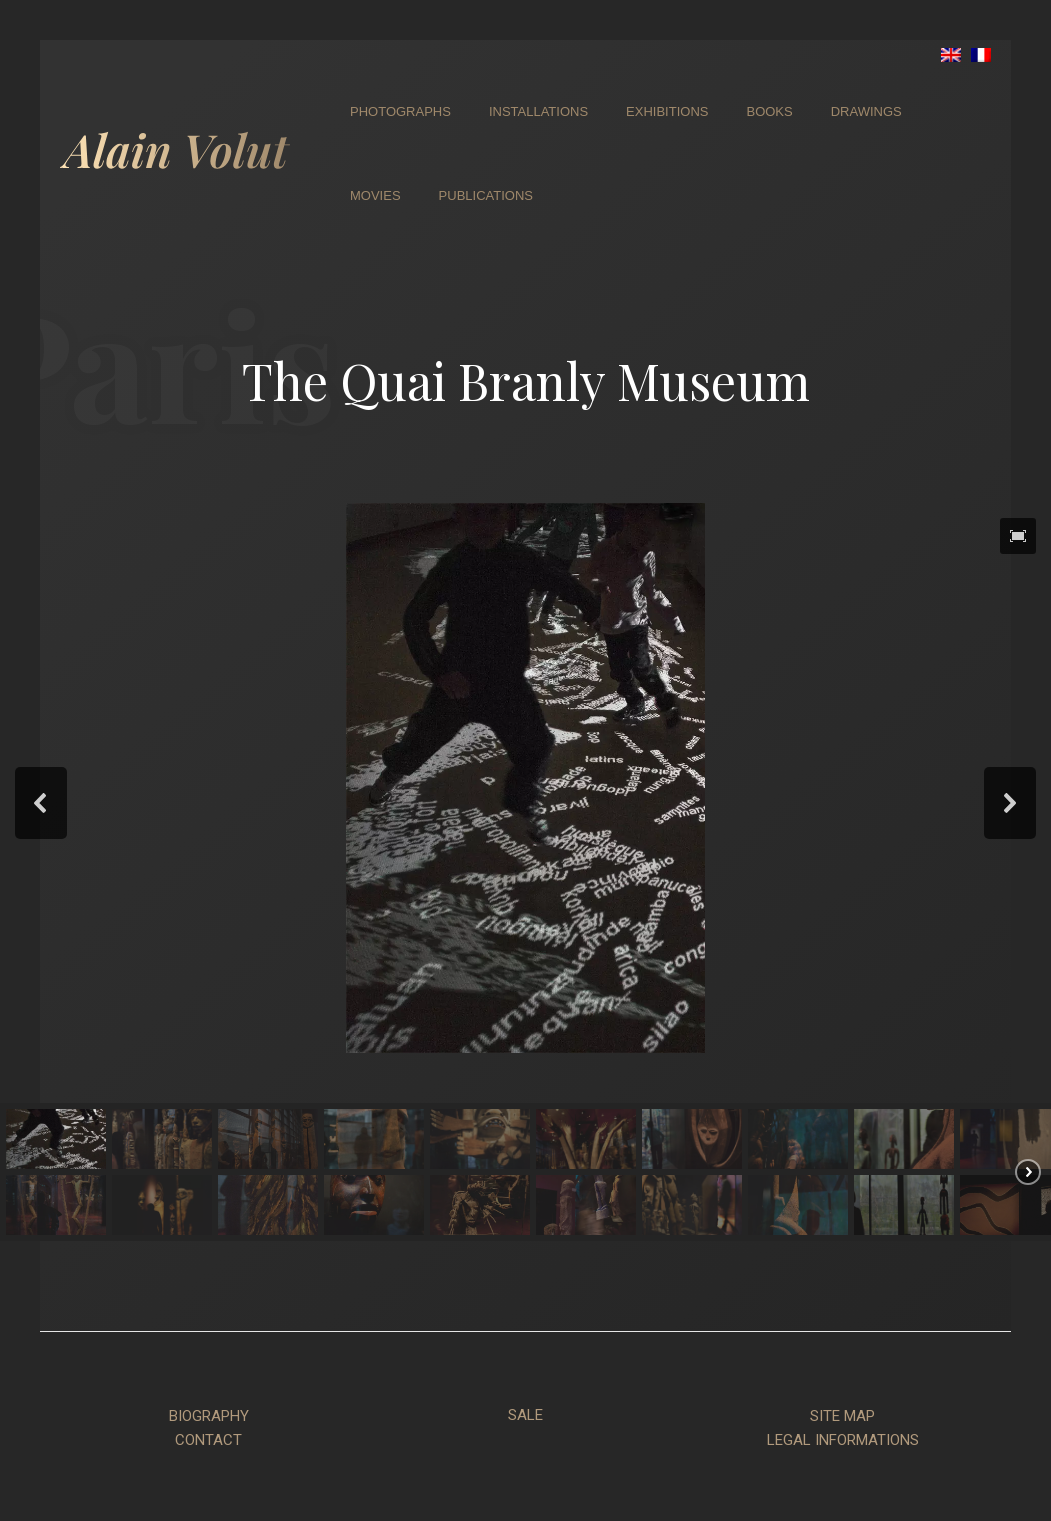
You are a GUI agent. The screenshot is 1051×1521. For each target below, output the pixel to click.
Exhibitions (667, 111)
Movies (375, 195)
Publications (486, 195)
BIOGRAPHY (209, 1416)
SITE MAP (842, 1416)
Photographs (400, 111)
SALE (525, 1415)
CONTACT (208, 1440)
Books (769, 111)
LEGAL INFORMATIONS (843, 1440)
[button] (1018, 536)
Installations (538, 111)
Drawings (866, 111)
